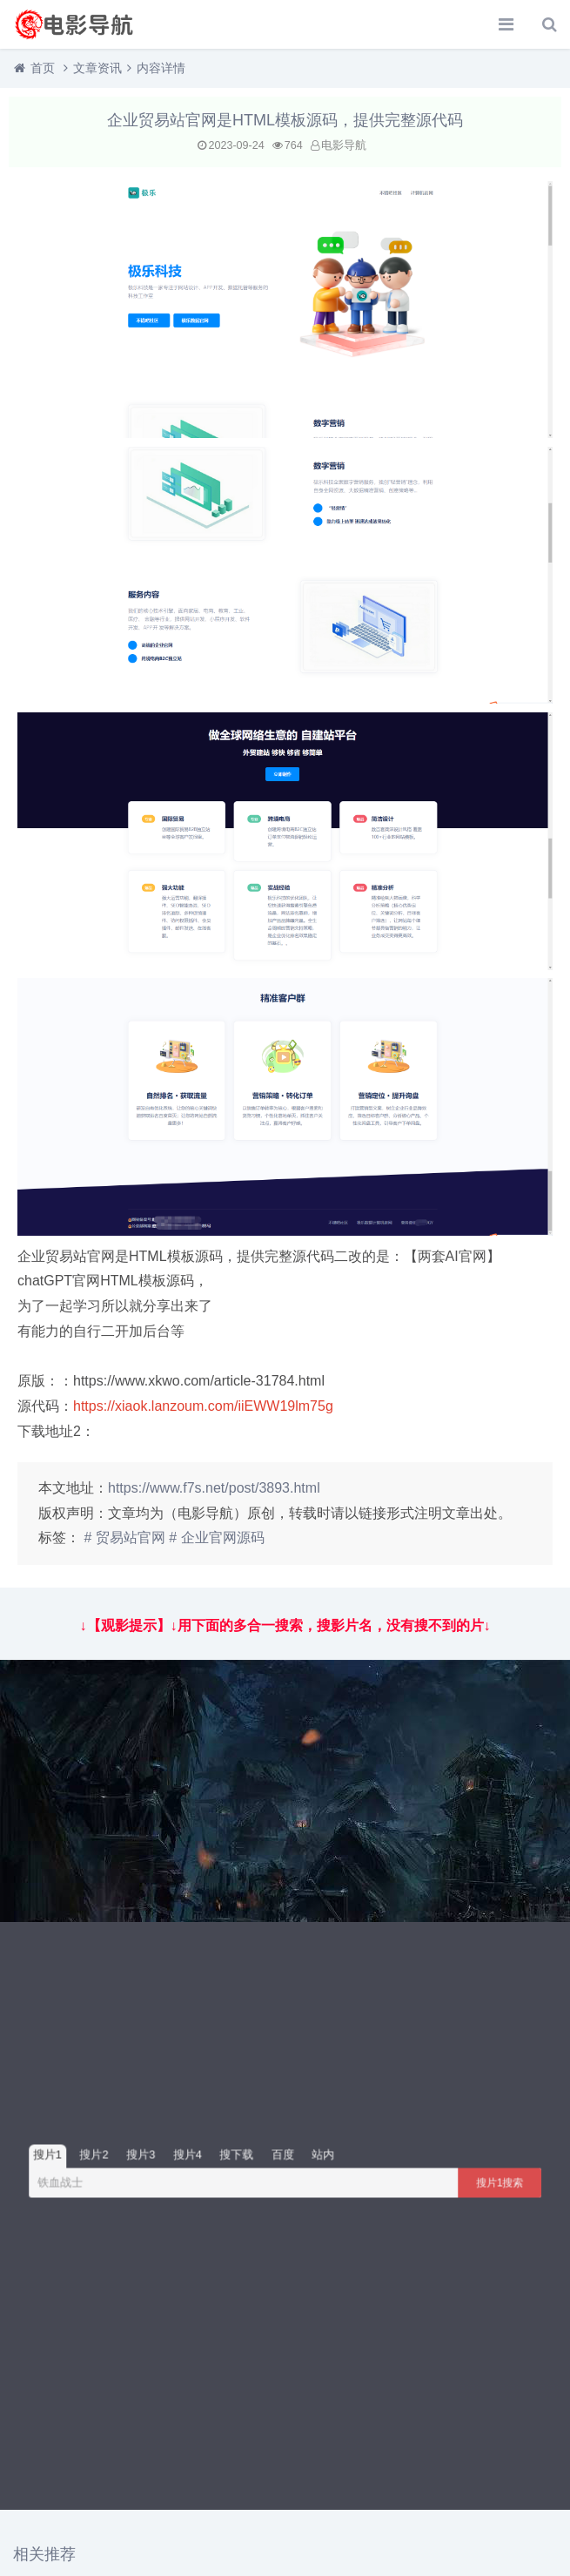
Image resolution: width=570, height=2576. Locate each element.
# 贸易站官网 (124, 1537)
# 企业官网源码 (216, 1537)
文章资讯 (97, 68)
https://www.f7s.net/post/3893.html (214, 1487)
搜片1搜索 (500, 2182)
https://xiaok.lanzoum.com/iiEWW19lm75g (203, 1406)
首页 (42, 68)
